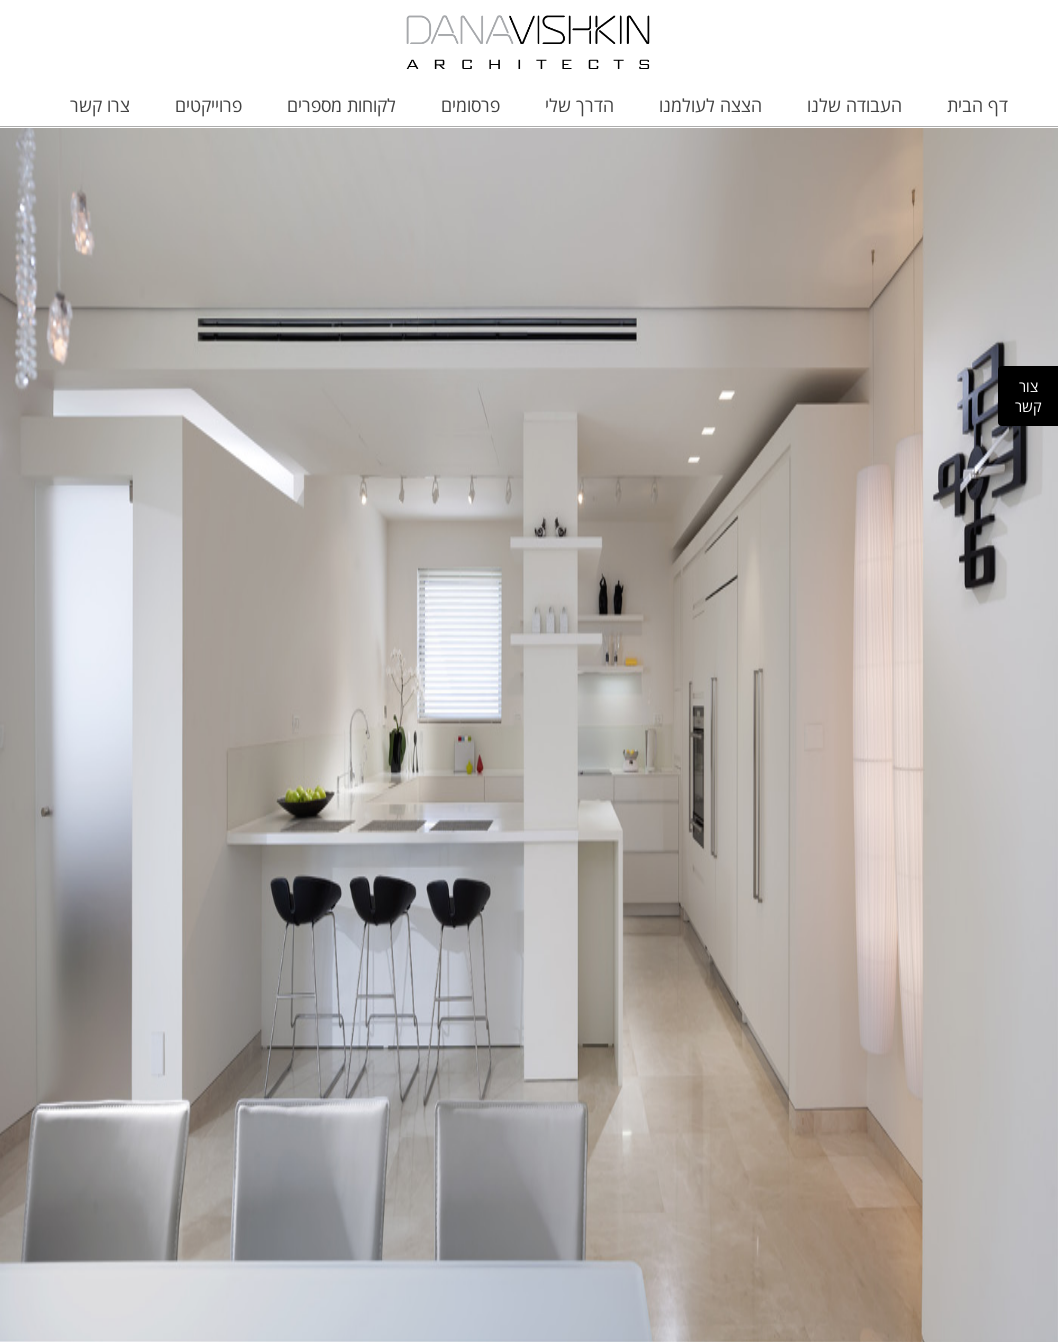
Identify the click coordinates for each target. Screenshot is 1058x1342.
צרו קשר (100, 105)
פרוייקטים (208, 105)
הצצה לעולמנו (710, 105)
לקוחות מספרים (341, 105)
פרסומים (470, 105)
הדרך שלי (579, 105)
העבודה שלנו (854, 105)
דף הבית (977, 105)
